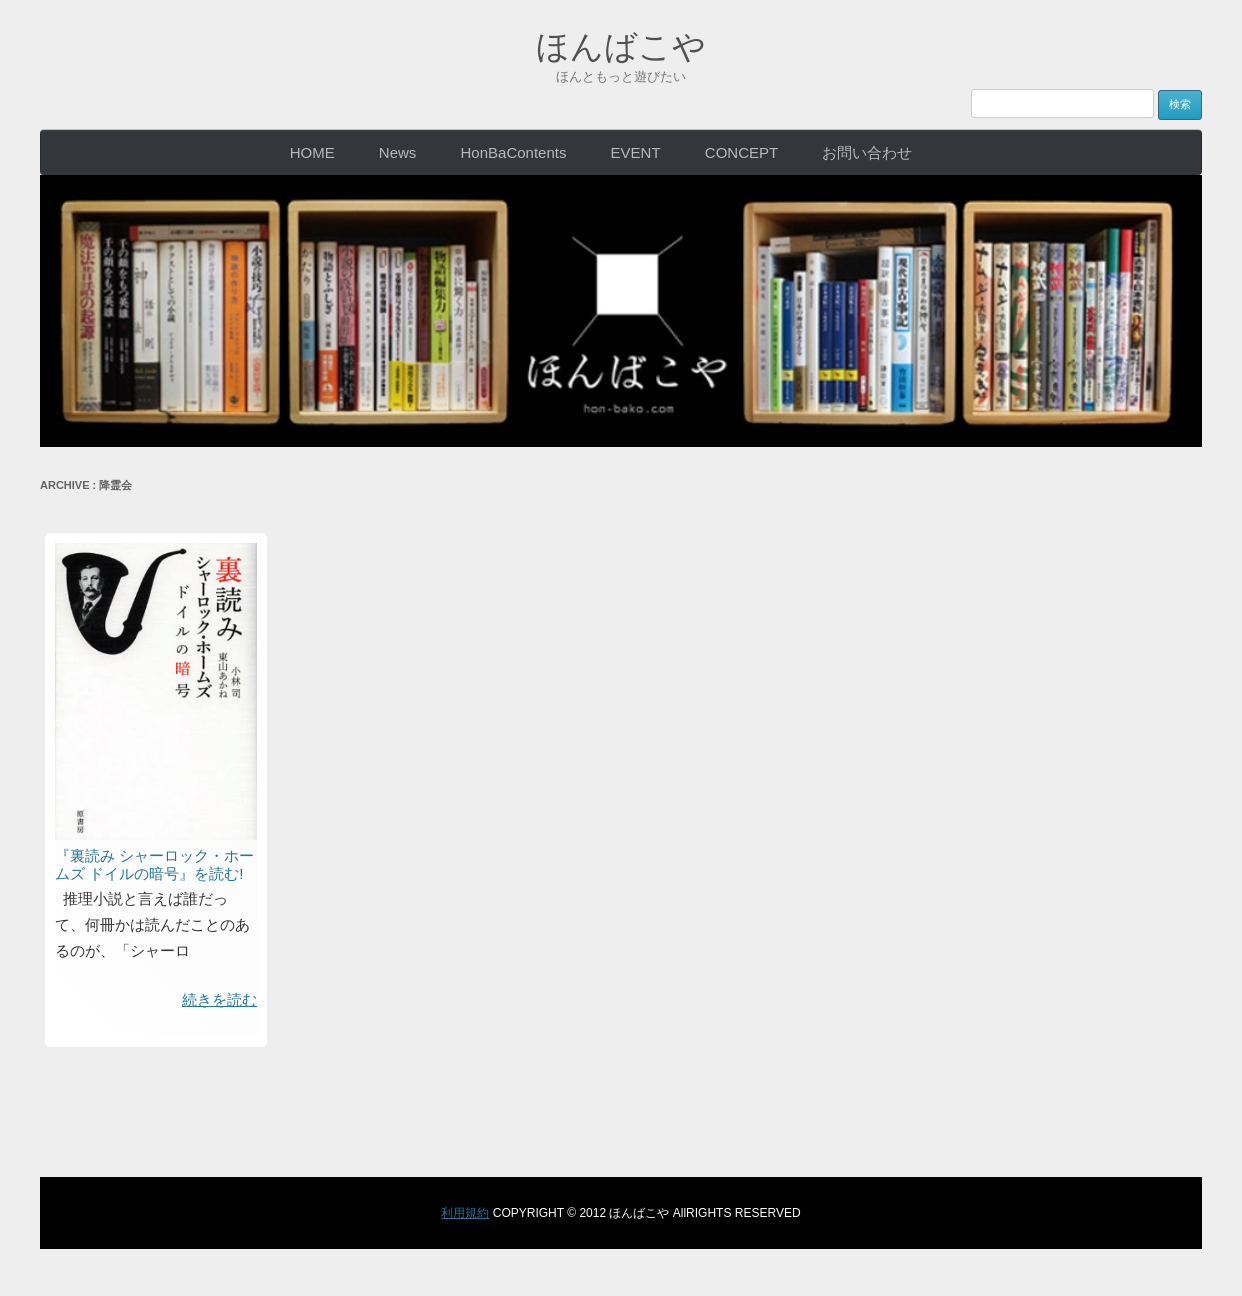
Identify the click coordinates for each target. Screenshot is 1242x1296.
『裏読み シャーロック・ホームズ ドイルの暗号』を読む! (154, 863)
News (398, 151)
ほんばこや (621, 44)
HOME (312, 151)
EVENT (636, 151)
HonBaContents (514, 151)
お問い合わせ (867, 151)
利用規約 (465, 1212)
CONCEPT (741, 151)
